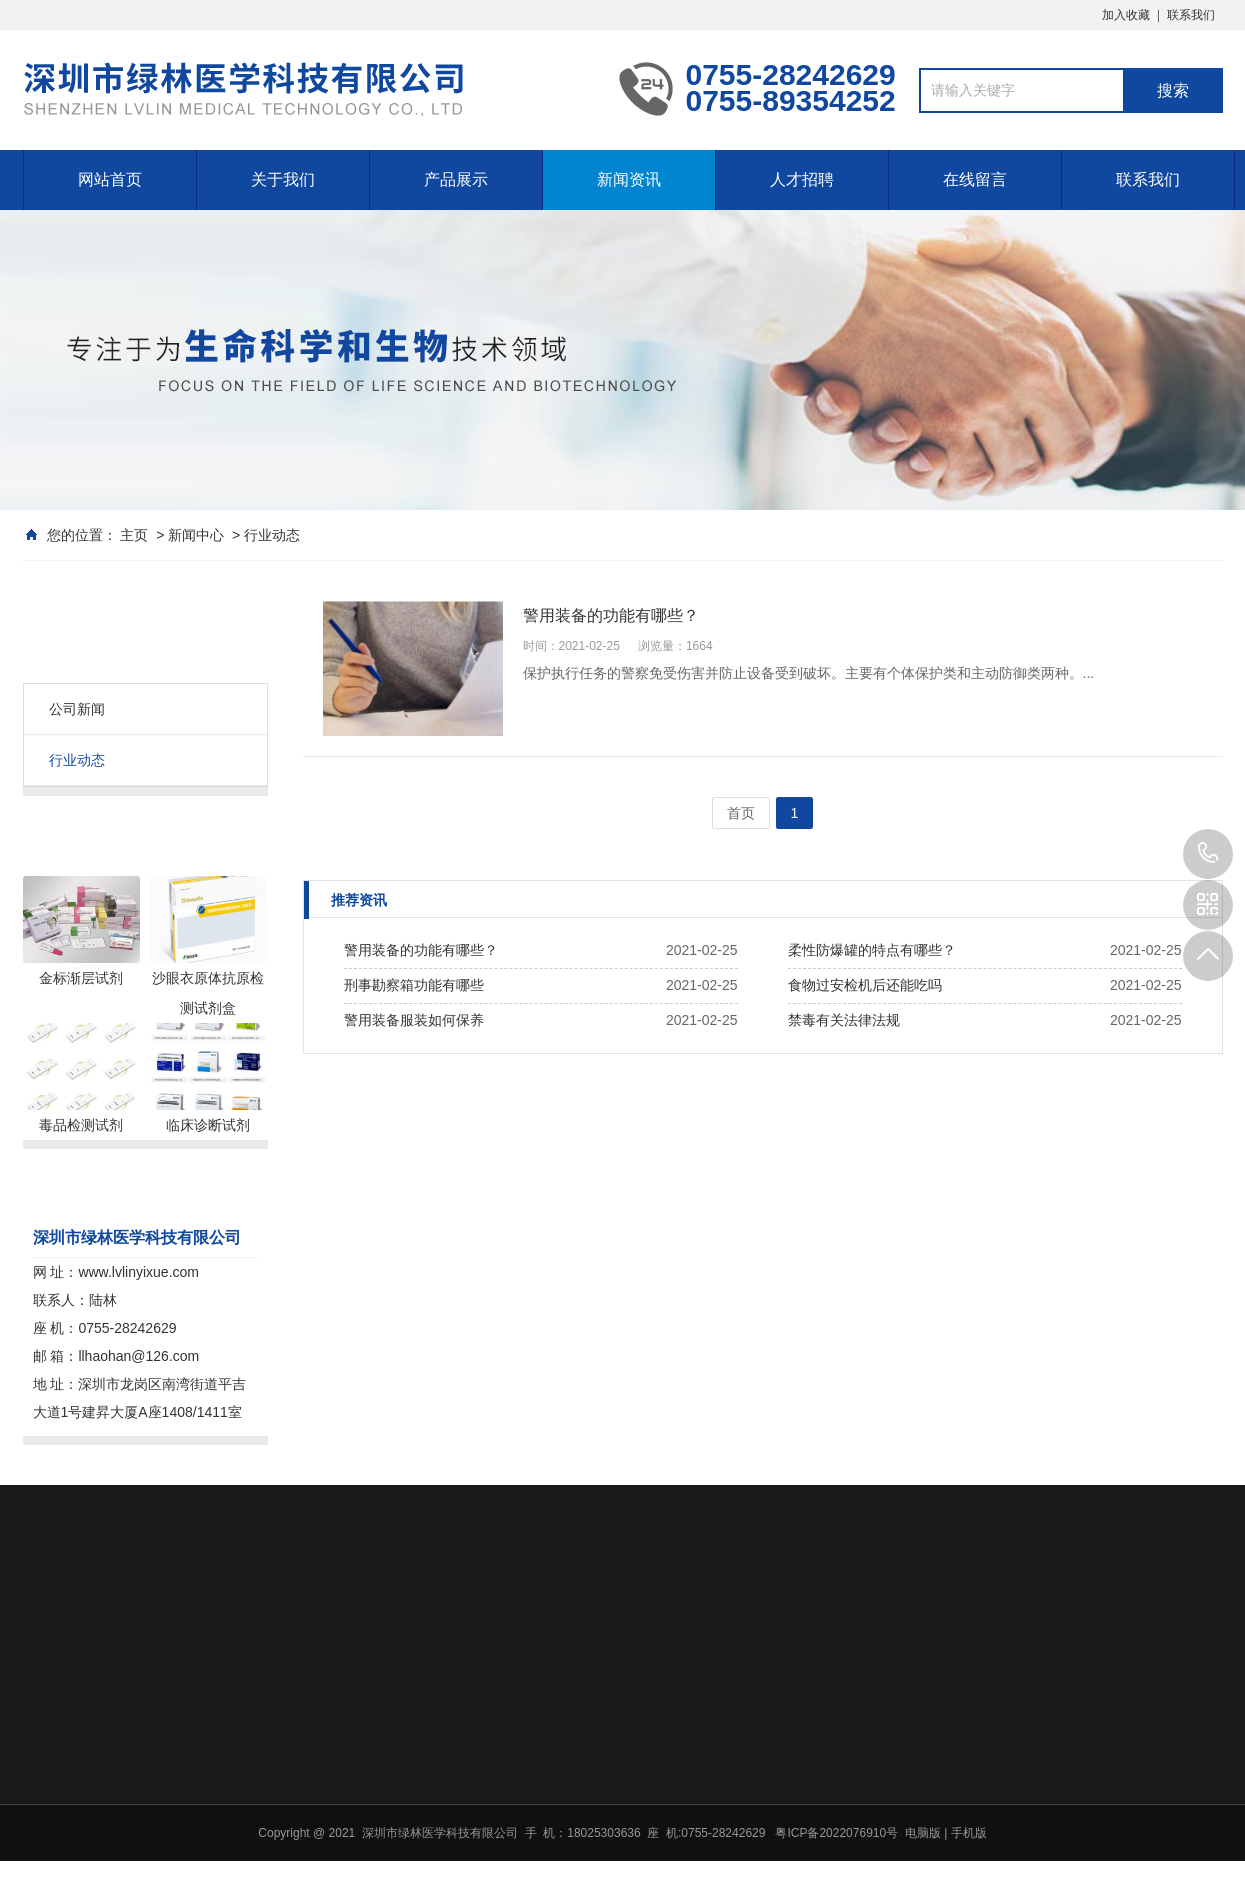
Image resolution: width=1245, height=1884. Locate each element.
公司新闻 (77, 709)
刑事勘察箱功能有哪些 (414, 985)
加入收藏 (1126, 15)
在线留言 (975, 179)
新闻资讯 (629, 179)
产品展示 (456, 179)
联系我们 (1191, 15)
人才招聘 (802, 179)
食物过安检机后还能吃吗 (865, 985)
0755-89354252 (1208, 854)
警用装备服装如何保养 (414, 1020)
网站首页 (110, 179)
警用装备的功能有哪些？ (421, 950)
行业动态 (272, 535)
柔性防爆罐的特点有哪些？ (872, 950)
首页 (741, 813)
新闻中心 (196, 535)
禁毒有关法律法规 (844, 1020)
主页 (134, 535)
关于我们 (283, 179)
